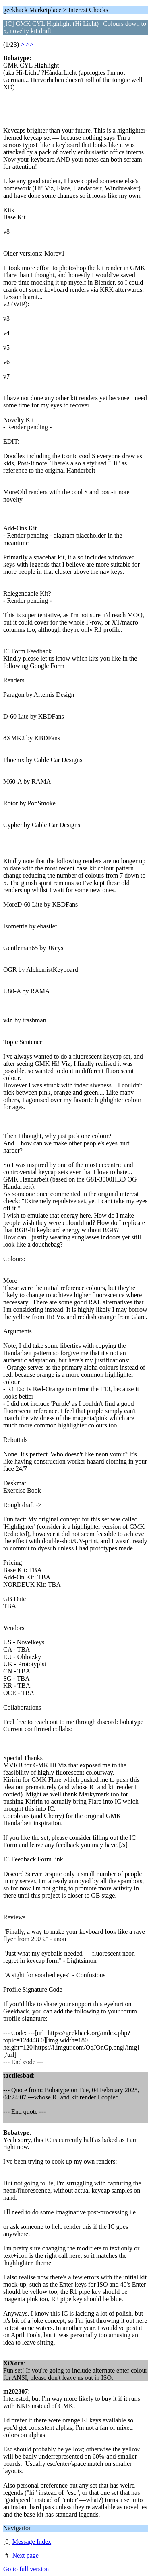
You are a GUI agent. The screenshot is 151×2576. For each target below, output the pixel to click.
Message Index (31, 2541)
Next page (25, 2555)
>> (29, 44)
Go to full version (26, 2569)
